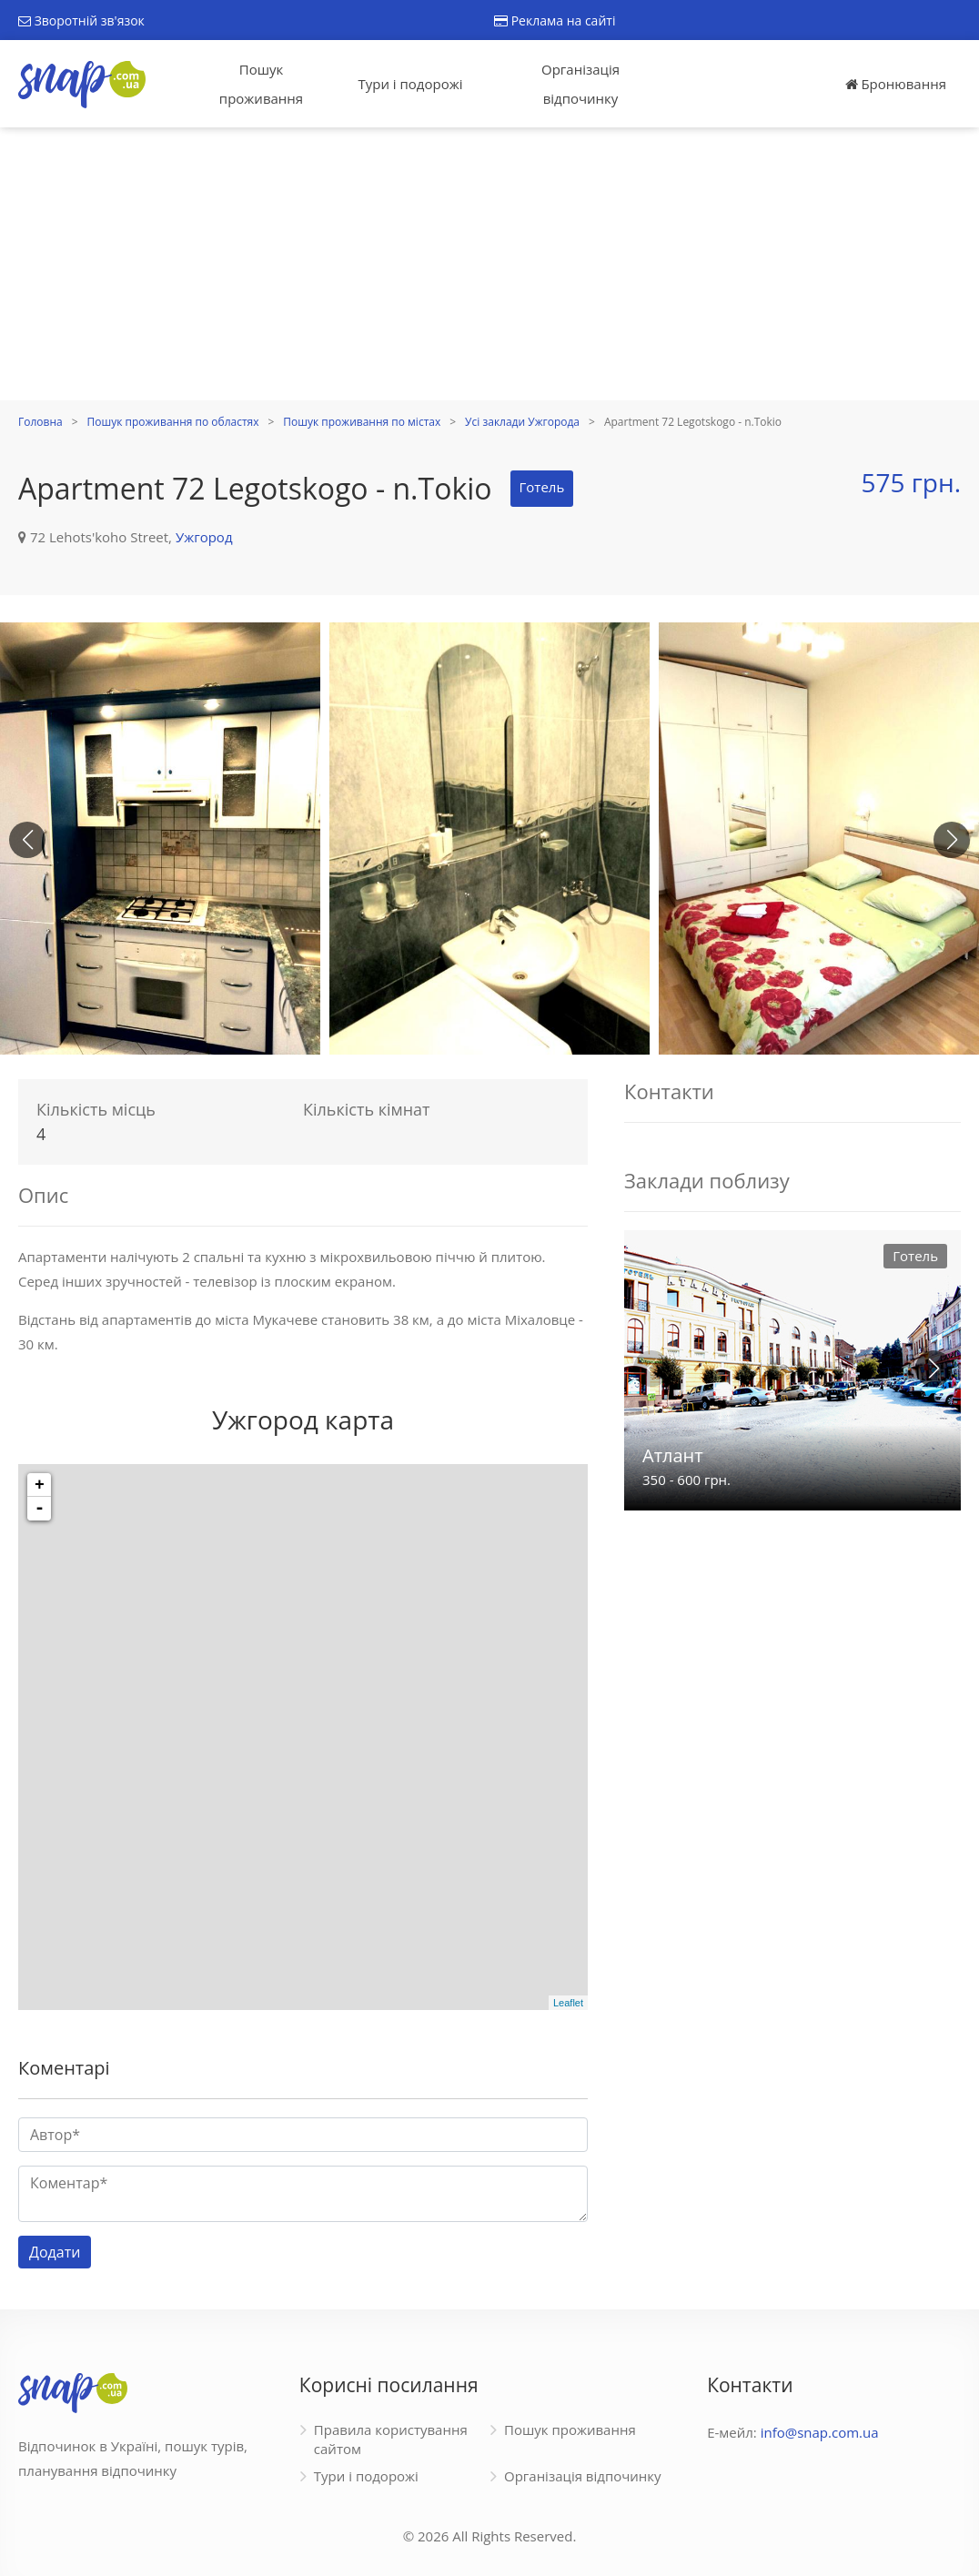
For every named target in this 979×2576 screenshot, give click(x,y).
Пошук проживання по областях (173, 421)
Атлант (672, 1455)
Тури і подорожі (410, 84)
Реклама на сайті (554, 20)
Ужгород (204, 537)
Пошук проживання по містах (361, 421)
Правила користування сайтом (391, 2439)
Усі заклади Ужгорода (522, 421)
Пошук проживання (261, 83)
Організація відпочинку (580, 83)
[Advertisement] (489, 263)
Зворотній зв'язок (81, 20)
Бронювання (895, 84)
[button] (952, 840)
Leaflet (568, 2002)
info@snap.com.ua (820, 2432)
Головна (40, 421)
